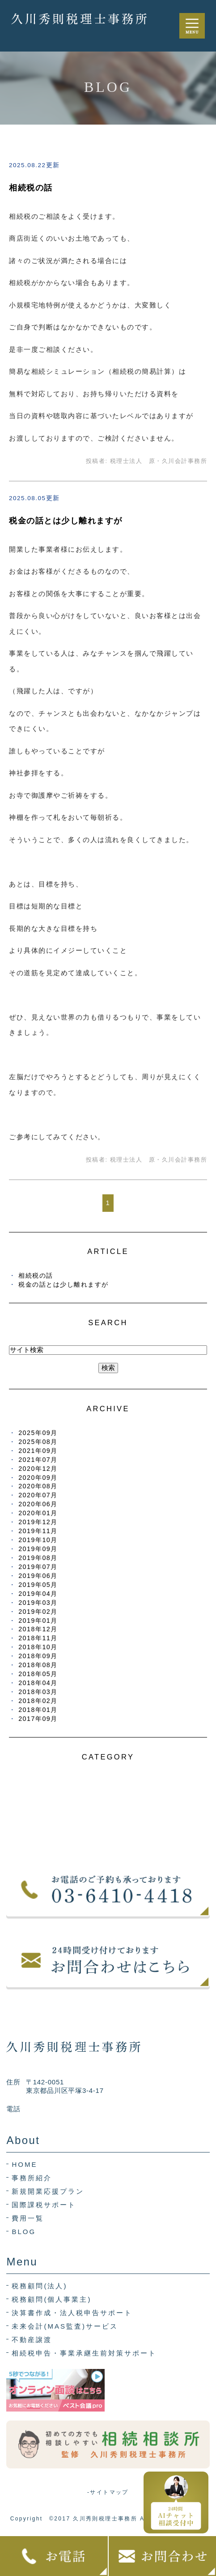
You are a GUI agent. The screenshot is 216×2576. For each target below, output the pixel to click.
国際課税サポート (44, 2205)
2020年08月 (38, 1486)
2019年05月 (38, 1584)
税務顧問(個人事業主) (51, 2299)
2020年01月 (38, 1513)
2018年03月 (38, 1691)
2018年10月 (38, 1647)
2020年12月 (38, 1468)
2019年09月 (38, 1548)
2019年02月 (38, 1611)
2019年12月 (38, 1522)
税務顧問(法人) (39, 2286)
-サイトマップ (108, 2492)
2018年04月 (38, 1682)
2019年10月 (38, 1539)
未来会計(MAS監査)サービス (65, 2326)
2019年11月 (38, 1530)
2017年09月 (38, 1718)
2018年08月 (38, 1664)
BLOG (24, 2231)
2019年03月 (38, 1602)
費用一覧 (28, 2218)
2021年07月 (38, 1459)
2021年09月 (38, 1450)
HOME (24, 2164)
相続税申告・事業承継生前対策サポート (84, 2353)
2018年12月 (38, 1629)
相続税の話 (31, 187)
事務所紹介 (32, 2178)
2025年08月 (38, 1441)
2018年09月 (38, 1656)
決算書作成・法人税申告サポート (72, 2313)
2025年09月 (38, 1432)
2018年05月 (38, 1673)
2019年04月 (38, 1593)
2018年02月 (38, 1700)
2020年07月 (38, 1495)
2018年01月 (38, 1709)
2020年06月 (38, 1504)
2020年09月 (38, 1477)
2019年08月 (38, 1557)
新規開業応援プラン (48, 2191)
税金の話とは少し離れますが (66, 520)
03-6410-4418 (49, 2109)
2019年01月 (38, 1620)
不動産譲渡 (32, 2339)
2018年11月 (38, 1638)
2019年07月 (38, 1566)
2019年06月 (38, 1575)
